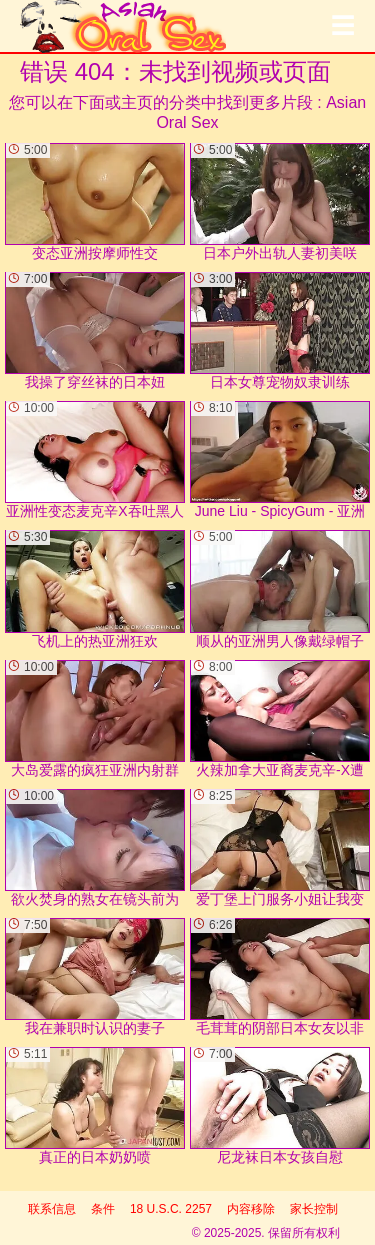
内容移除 (251, 1209)
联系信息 (52, 1209)
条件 (103, 1209)
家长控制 (314, 1209)
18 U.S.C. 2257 (171, 1209)
